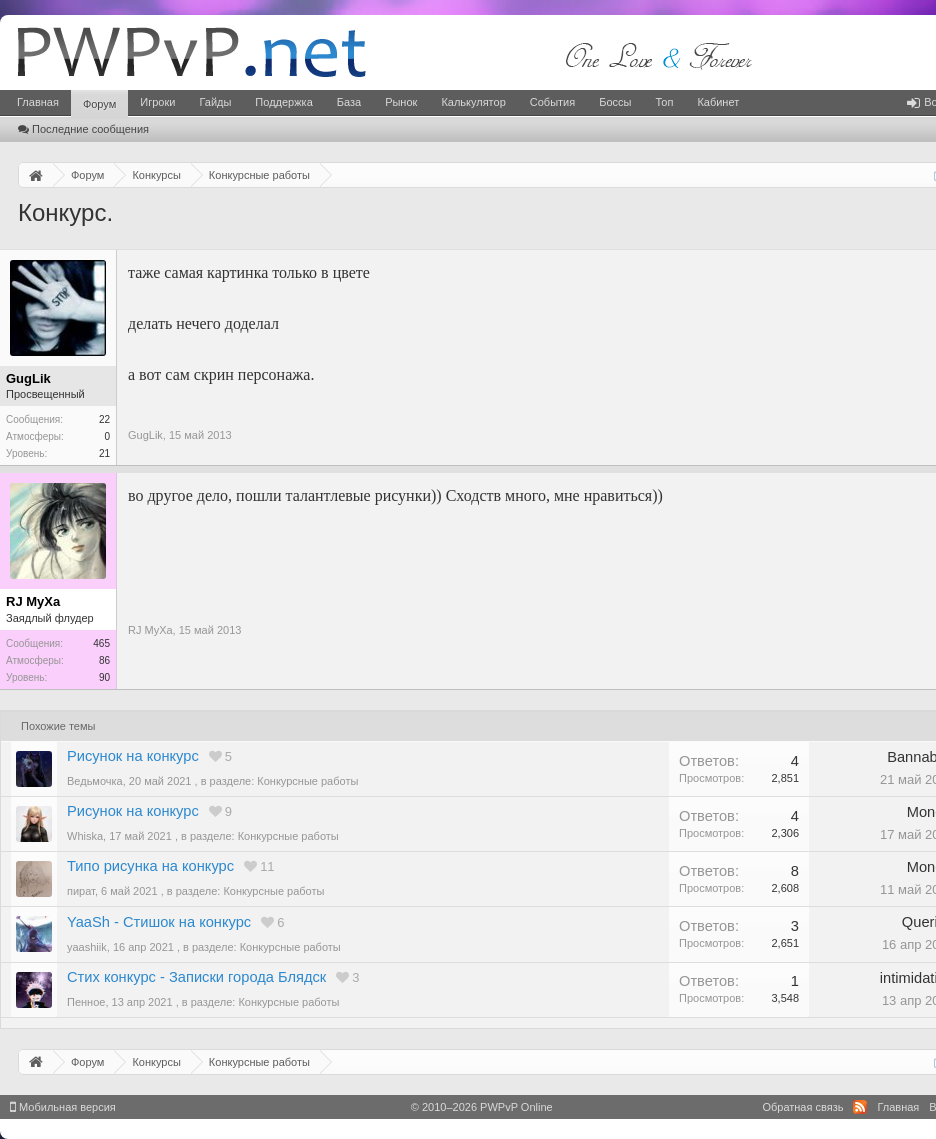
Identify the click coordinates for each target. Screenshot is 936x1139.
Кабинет (718, 102)
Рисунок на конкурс (133, 756)
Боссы (615, 102)
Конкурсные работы (307, 781)
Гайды (215, 102)
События (552, 102)
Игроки (157, 102)
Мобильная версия (63, 1107)
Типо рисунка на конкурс (150, 866)
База (349, 102)
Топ (664, 102)
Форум (99, 104)
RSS (860, 1107)
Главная (38, 102)
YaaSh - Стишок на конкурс (159, 922)
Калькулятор (473, 102)
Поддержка (283, 102)
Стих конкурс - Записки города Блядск (196, 977)
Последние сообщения (83, 129)
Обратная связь (802, 1107)
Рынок (401, 102)
